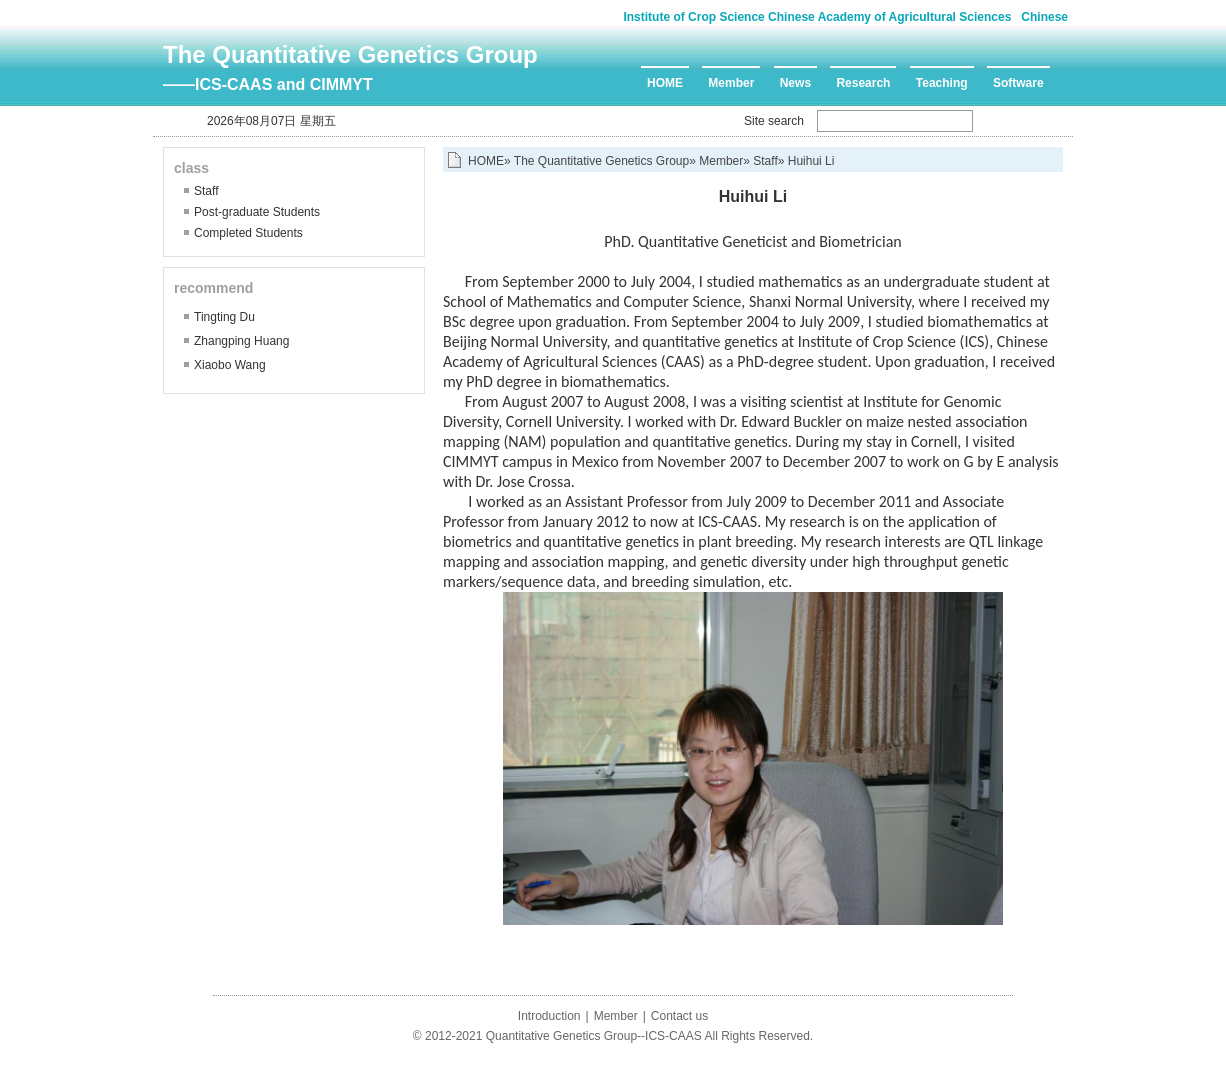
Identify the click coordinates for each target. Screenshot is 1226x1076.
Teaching (942, 83)
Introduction (549, 1016)
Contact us (679, 1016)
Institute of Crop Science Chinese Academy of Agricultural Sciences (817, 17)
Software (1018, 83)
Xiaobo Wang (230, 365)
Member (731, 83)
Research (863, 83)
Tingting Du (224, 317)
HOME (665, 83)
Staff (206, 191)
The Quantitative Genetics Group (350, 54)
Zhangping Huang (241, 341)
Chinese (1044, 17)
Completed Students (248, 233)
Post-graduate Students (257, 212)
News (795, 83)
